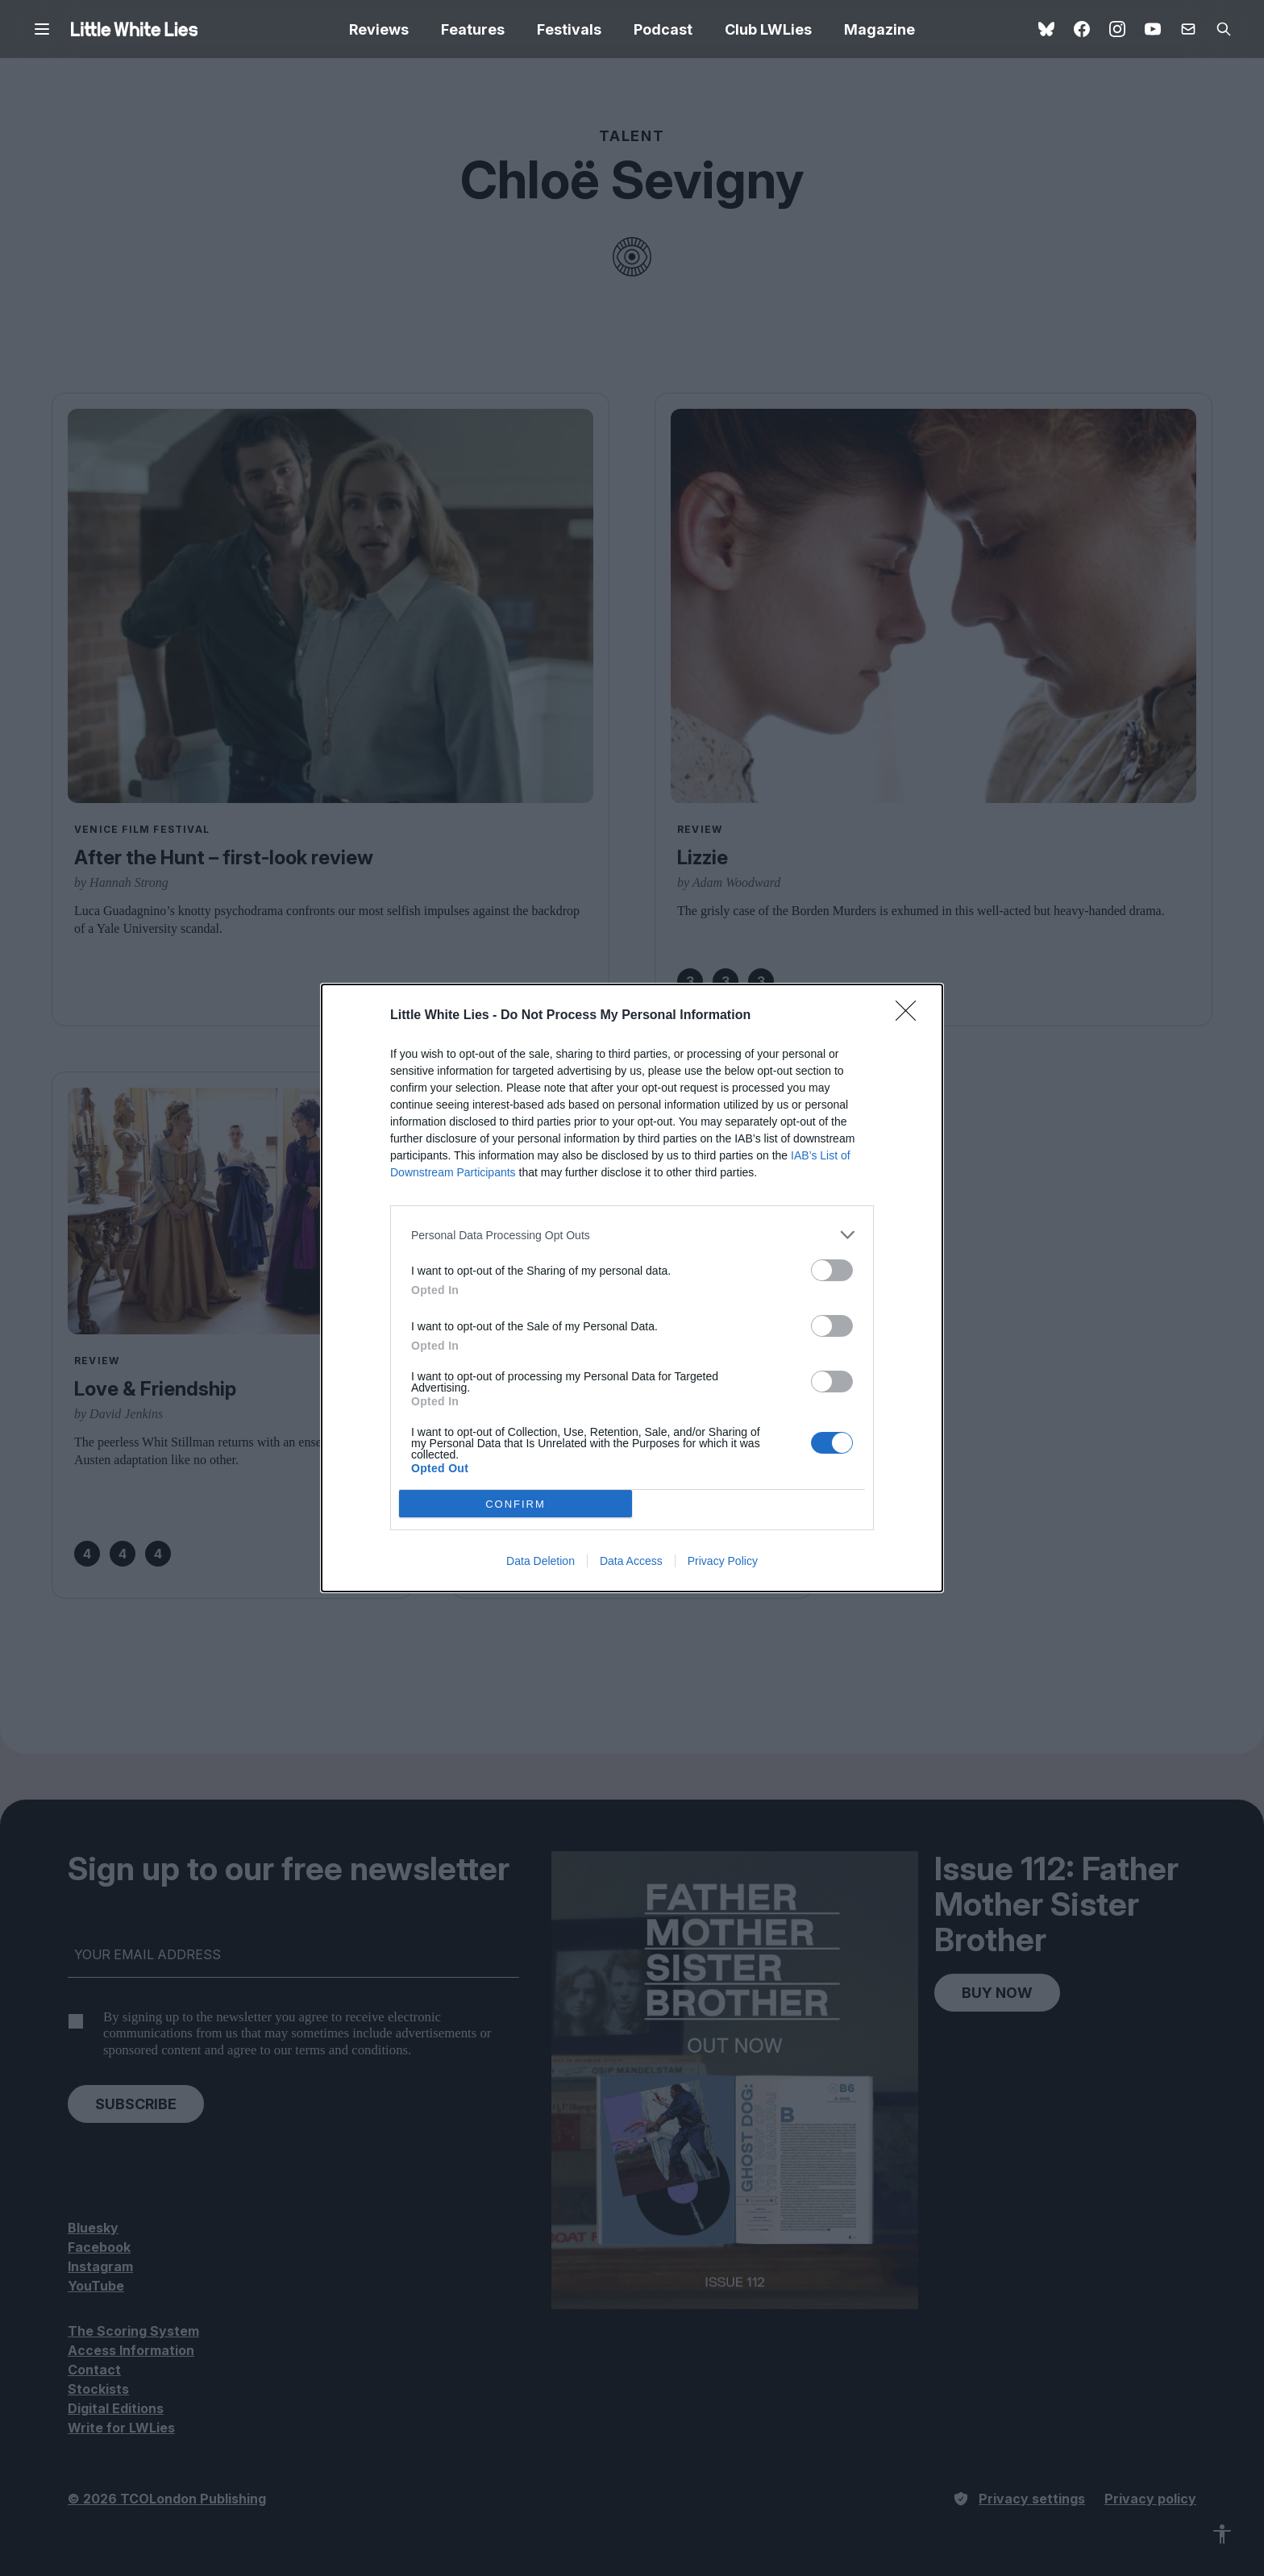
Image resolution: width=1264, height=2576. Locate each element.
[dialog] (632, 1288)
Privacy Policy (723, 1560)
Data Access (631, 1560)
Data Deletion (540, 1560)
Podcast (663, 29)
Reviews (379, 29)
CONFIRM (515, 1504)
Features (473, 29)
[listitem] (632, 1234)
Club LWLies (768, 29)
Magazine (879, 29)
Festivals (569, 29)
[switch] (832, 1270)
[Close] (911, 1016)
